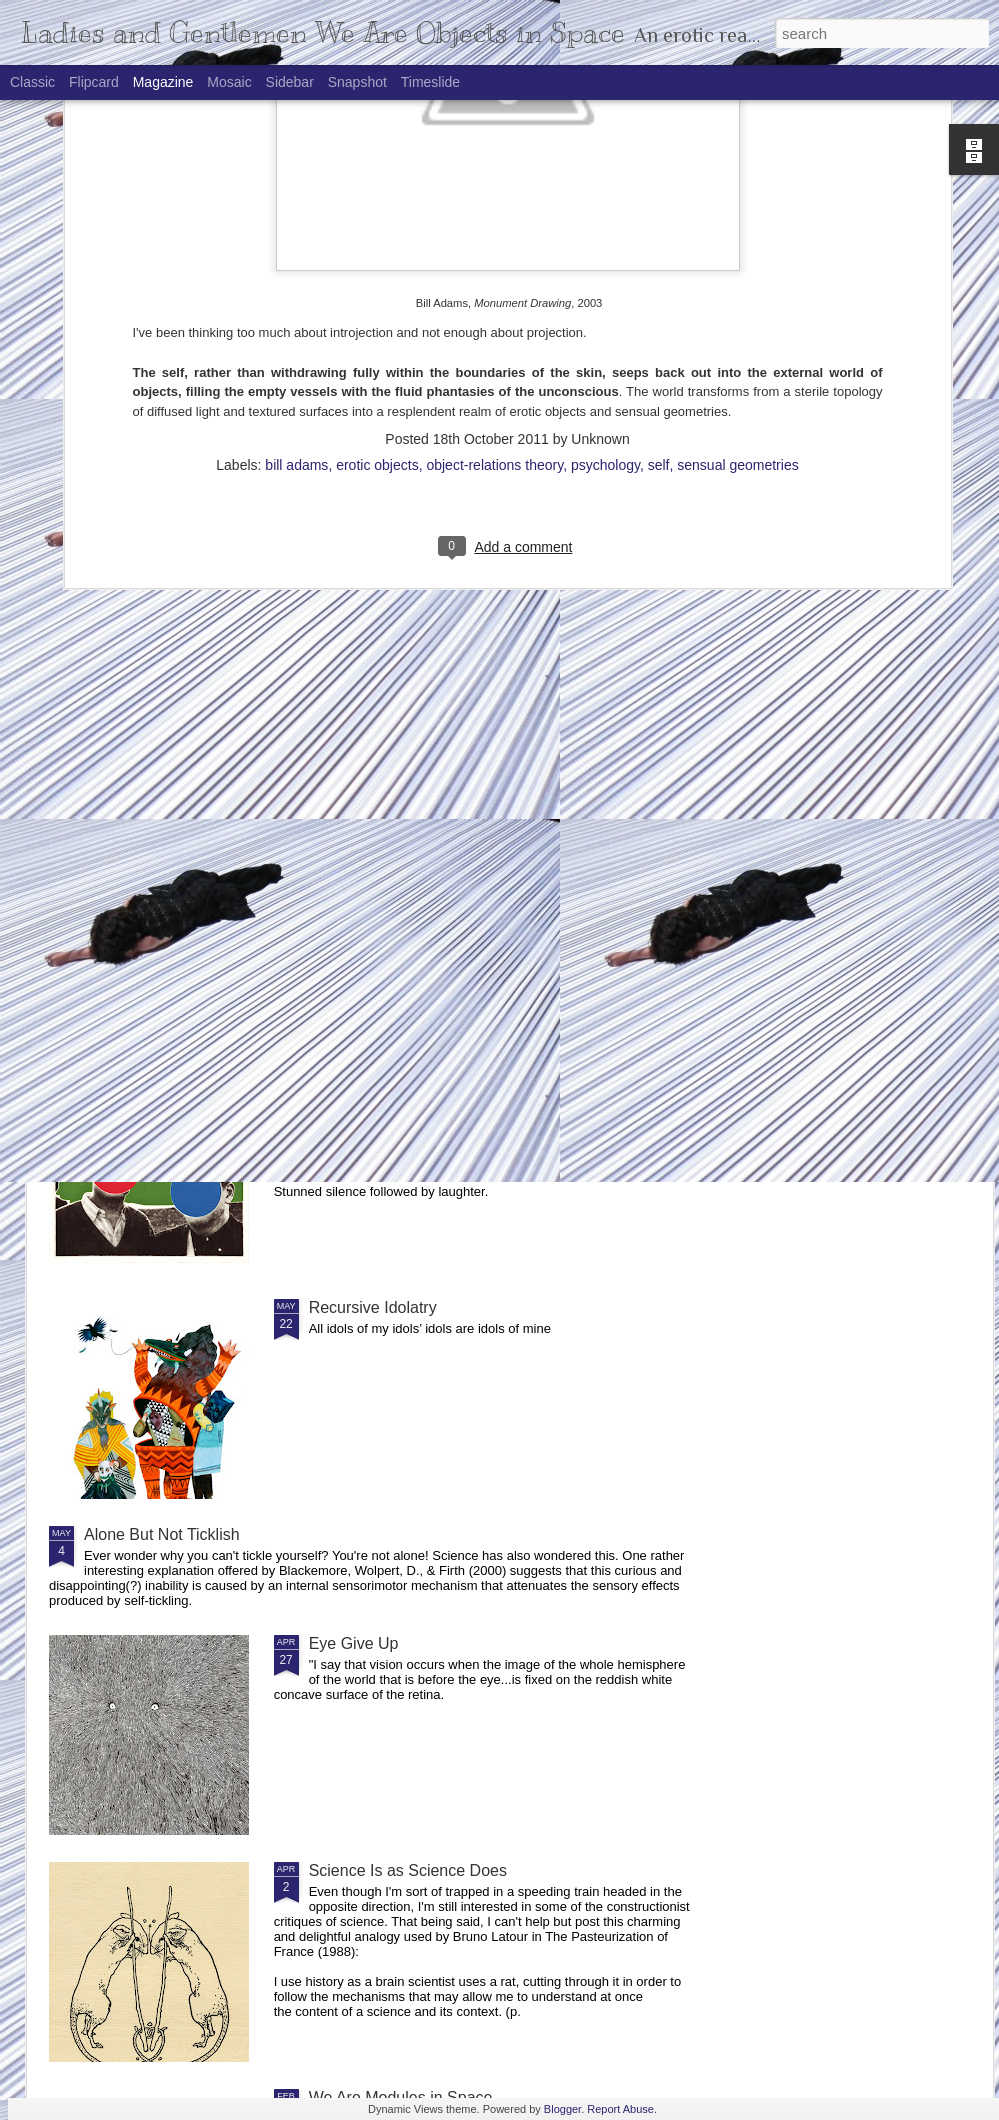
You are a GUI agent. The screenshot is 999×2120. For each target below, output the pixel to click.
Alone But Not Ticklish (162, 1534)
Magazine (163, 82)
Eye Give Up (354, 1643)
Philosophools (359, 1080)
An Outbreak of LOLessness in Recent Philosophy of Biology (401, 929)
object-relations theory (494, 214)
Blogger (562, 2109)
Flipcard (94, 82)
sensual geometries (737, 214)
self (659, 214)
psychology (605, 214)
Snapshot (357, 82)
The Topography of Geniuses (859, 920)
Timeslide (430, 82)
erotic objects (377, 214)
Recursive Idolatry (373, 1307)
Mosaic (229, 82)
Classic (32, 82)
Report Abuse (620, 2109)
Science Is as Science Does (408, 1870)
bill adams (296, 214)
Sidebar (290, 82)
